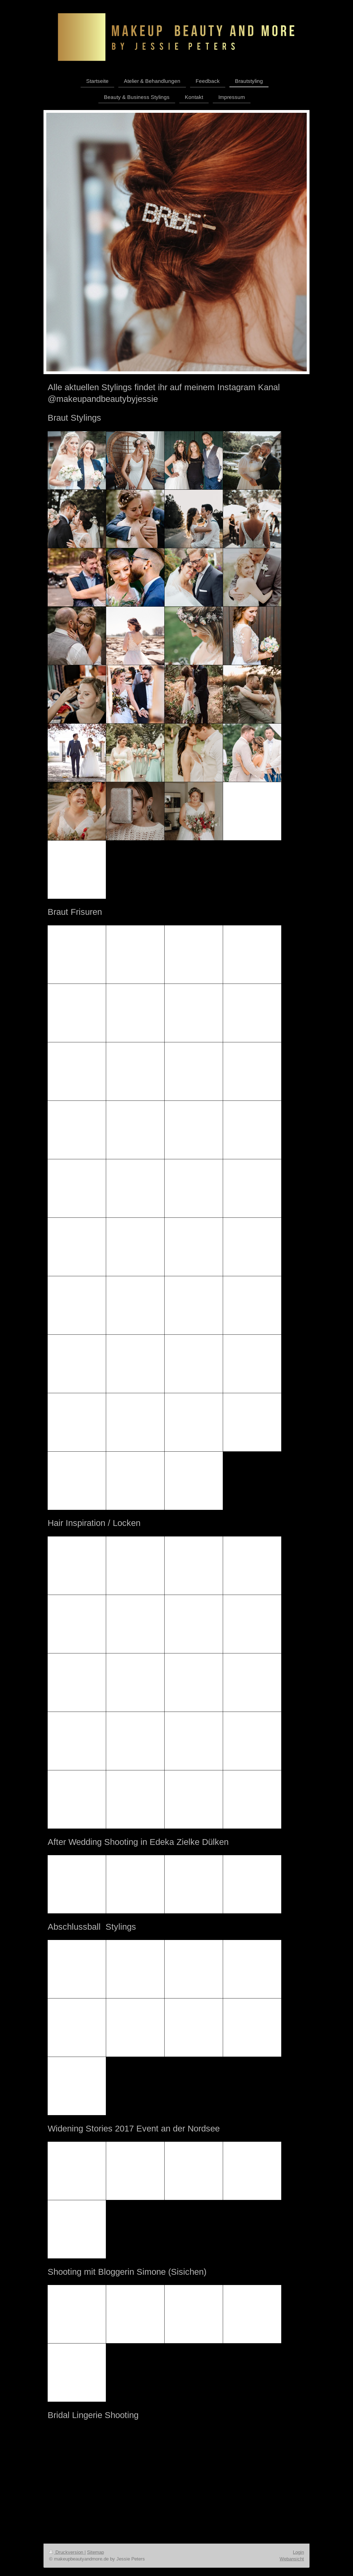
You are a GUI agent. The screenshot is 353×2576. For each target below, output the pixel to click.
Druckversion (67, 2552)
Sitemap (95, 2552)
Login (298, 2552)
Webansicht (292, 2559)
